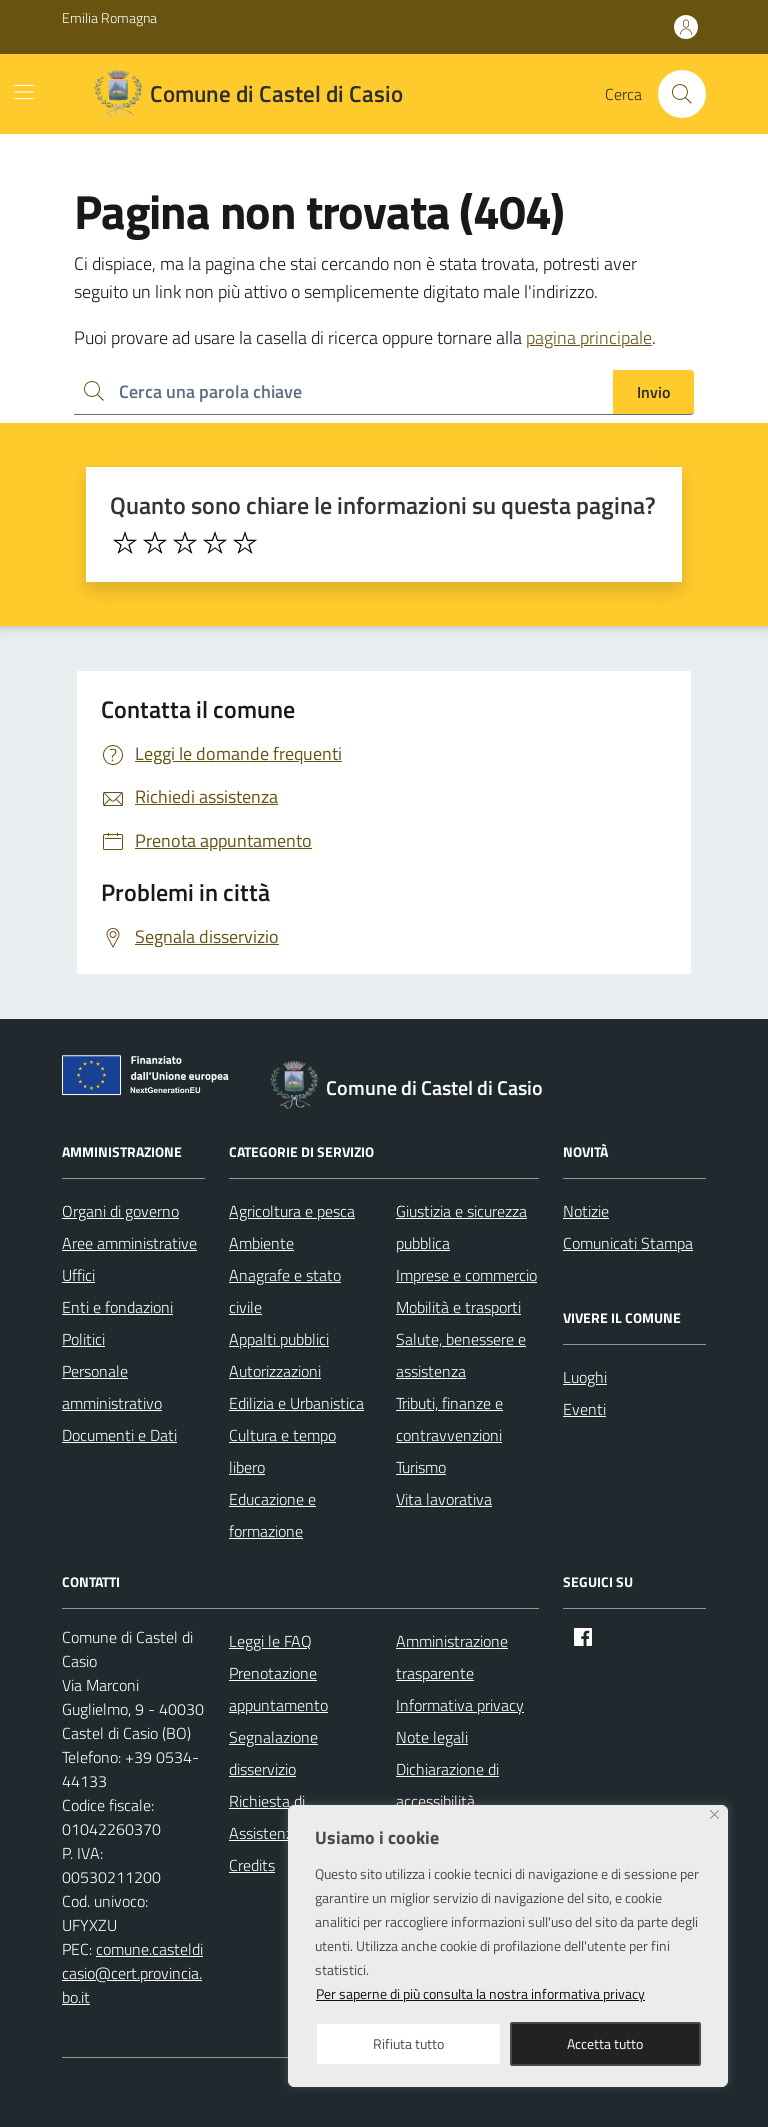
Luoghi (585, 1377)
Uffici (78, 1275)
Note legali (432, 1737)
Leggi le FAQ (270, 1641)
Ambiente (261, 1243)
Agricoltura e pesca (292, 1211)
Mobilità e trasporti (458, 1307)
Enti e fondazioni (117, 1307)
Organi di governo (120, 1211)
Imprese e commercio (466, 1275)
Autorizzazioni (275, 1371)
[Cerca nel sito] (682, 94)
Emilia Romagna (109, 17)
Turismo (421, 1467)
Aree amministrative (129, 1243)
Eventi (584, 1409)
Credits (252, 1865)
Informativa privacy (460, 1705)
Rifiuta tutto (408, 2043)
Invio (653, 392)
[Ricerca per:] (343, 392)
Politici (83, 1339)
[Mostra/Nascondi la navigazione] (24, 92)
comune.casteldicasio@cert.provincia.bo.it (132, 1973)
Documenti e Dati (119, 1435)
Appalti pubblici (279, 1339)
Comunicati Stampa (628, 1243)
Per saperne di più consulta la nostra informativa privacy (480, 1993)
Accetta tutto (605, 2043)
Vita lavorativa (444, 1499)
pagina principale (589, 337)
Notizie (586, 1211)
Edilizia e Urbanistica (296, 1403)
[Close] (714, 1814)
